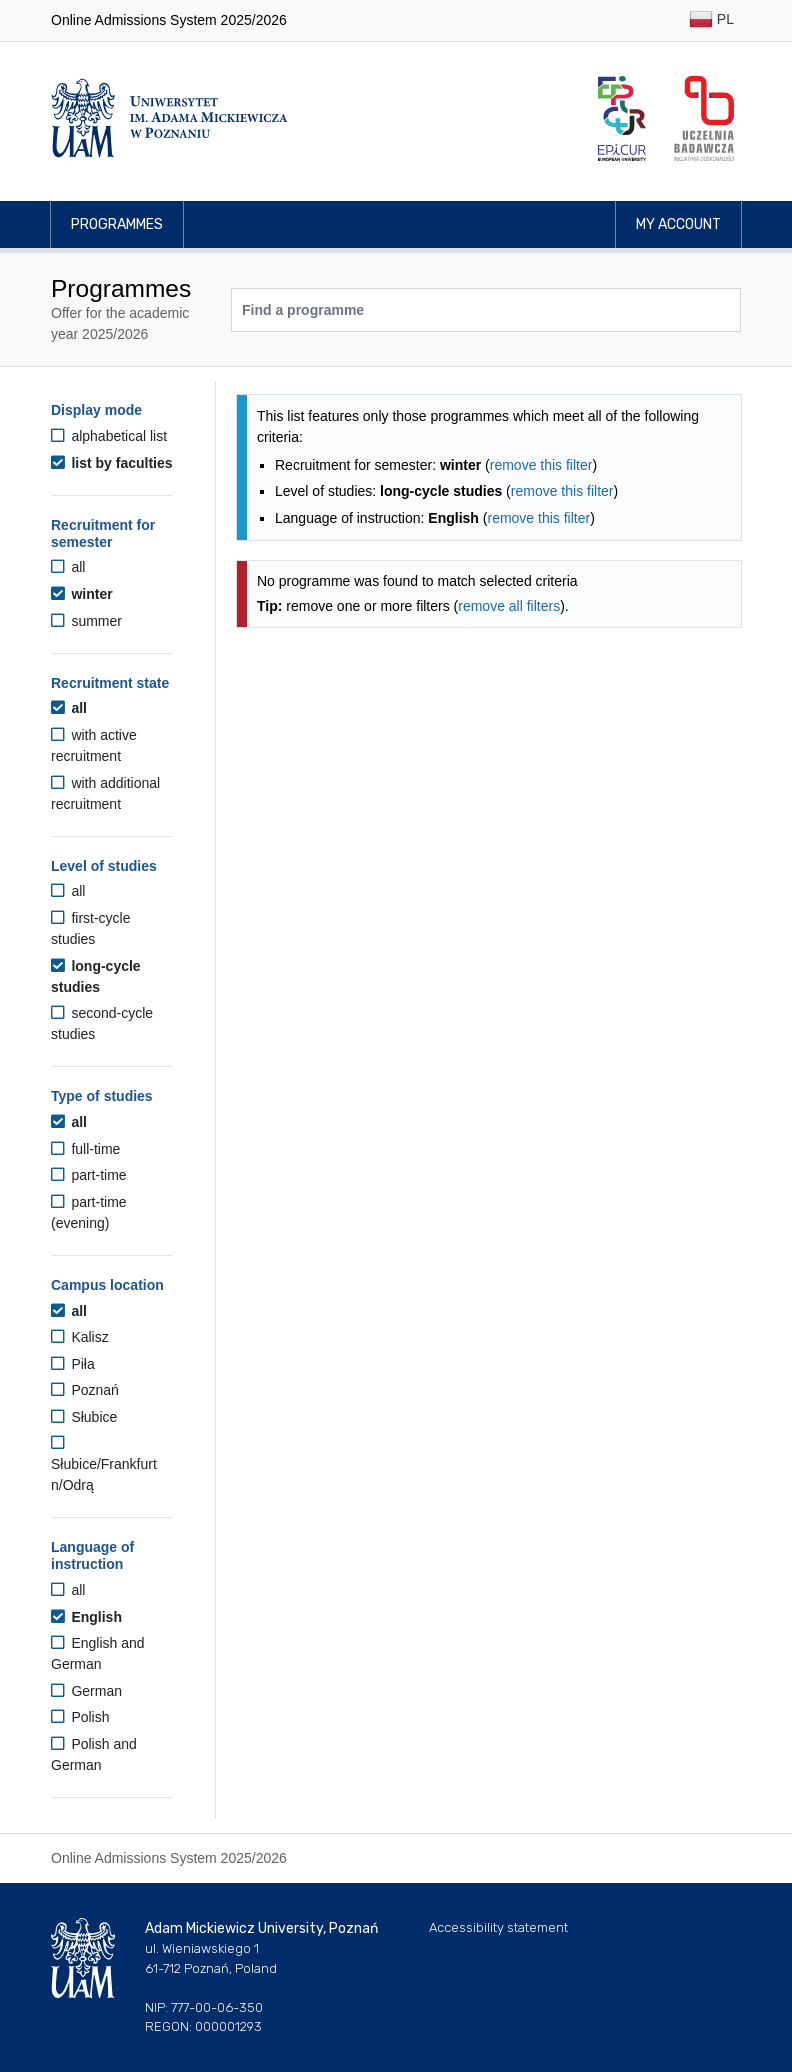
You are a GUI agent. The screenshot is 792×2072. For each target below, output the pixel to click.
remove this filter (541, 465)
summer (86, 621)
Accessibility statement (498, 1927)
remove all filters (509, 606)
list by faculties (112, 463)
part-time (89, 1175)
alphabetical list (109, 436)
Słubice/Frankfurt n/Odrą (104, 1464)
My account (678, 224)
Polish (80, 1717)
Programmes (117, 224)
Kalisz (80, 1337)
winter (82, 594)
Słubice (84, 1417)
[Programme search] (486, 310)
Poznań (85, 1390)
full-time (85, 1149)
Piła (73, 1364)
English (86, 1617)
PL (711, 20)
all (68, 567)
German (86, 1691)
